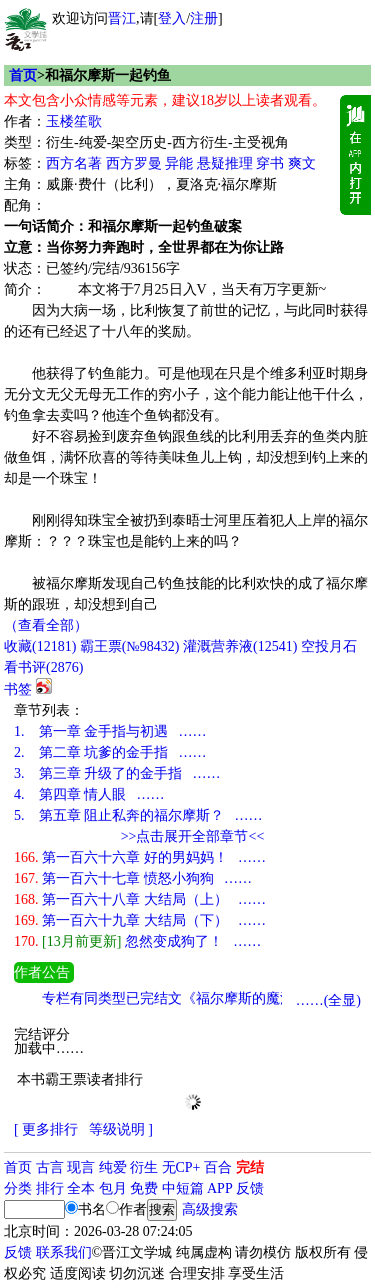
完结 (250, 1167)
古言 (50, 1167)
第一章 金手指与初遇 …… (110, 731)
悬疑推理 (225, 163)
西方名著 (74, 163)
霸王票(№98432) (130, 646)
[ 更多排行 (46, 1129)
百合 (218, 1167)
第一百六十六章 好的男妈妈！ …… (140, 857)
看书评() (43, 667)
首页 (23, 75)
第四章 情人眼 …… (89, 794)
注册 (204, 18)
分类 (18, 1188)
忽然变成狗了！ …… (137, 941)
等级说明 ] (121, 1129)
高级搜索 (210, 1209)
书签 (18, 689)
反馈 (250, 1188)
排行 (50, 1188)
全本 (81, 1188)
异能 (179, 163)
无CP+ (181, 1167)
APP (220, 1188)
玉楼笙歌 (74, 121)
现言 (81, 1167)
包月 (113, 1188)
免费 (144, 1188)
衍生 (144, 1167)
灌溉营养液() (240, 646)
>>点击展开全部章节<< (193, 836)
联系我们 (64, 1252)
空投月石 (329, 646)
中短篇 (183, 1188)
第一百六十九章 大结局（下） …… (140, 920)
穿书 (270, 163)
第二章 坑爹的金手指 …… (110, 752)
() (40, 646)
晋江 (122, 18)
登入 (172, 18)
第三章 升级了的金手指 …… (117, 773)
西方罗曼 (134, 163)
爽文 (302, 163)
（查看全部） (46, 625)
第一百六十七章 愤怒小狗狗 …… (133, 878)
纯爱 (113, 1167)
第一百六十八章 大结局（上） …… (140, 899)
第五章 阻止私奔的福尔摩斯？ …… (138, 815)
